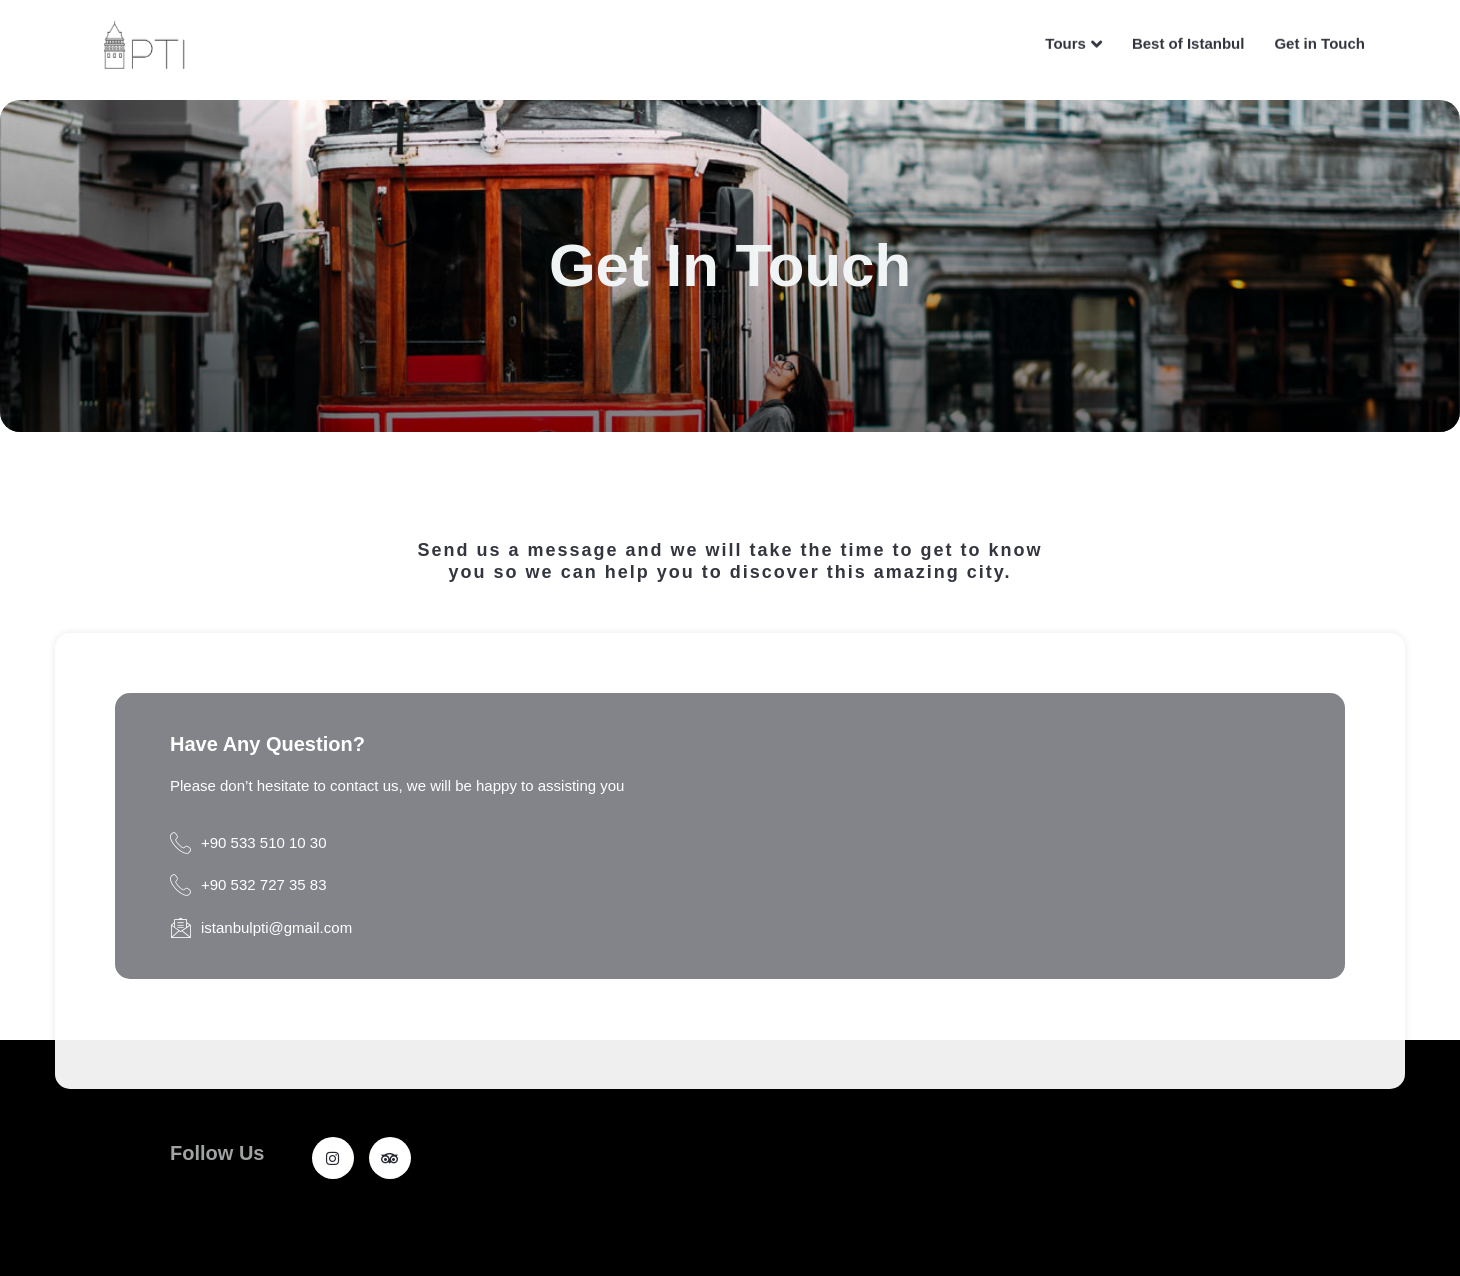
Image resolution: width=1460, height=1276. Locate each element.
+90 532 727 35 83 (248, 885)
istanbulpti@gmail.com (261, 928)
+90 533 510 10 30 (248, 843)
